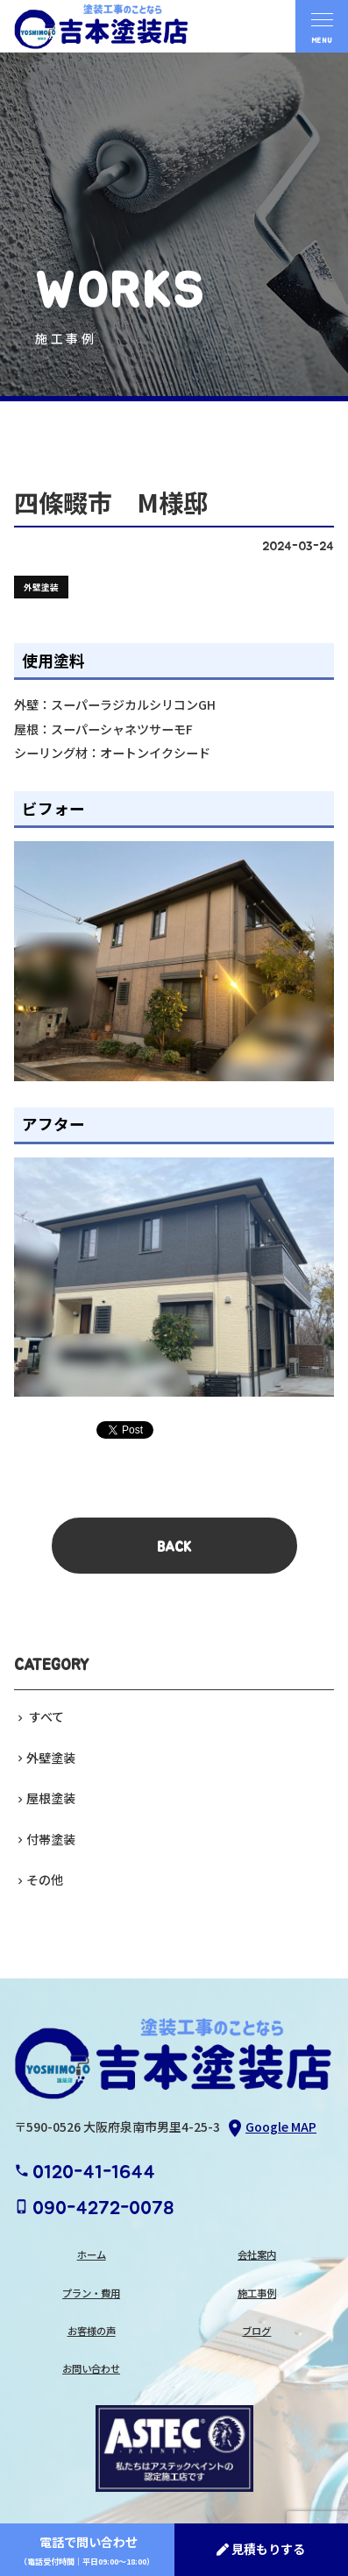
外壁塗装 (50, 1757)
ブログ (256, 2331)
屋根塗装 (50, 1798)
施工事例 (257, 2293)
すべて (45, 1716)
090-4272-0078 (94, 2208)
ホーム (91, 2254)
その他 (44, 1879)
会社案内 (257, 2254)
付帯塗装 (50, 1839)
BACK (174, 1547)
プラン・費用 (91, 2293)
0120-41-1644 (84, 2172)
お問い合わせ (91, 2368)
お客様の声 (91, 2331)
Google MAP (270, 2128)
